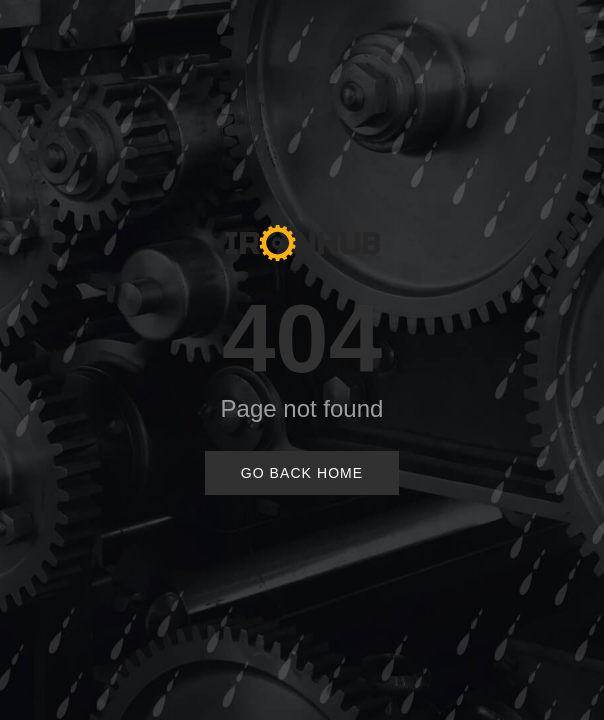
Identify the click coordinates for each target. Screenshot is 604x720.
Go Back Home (302, 473)
